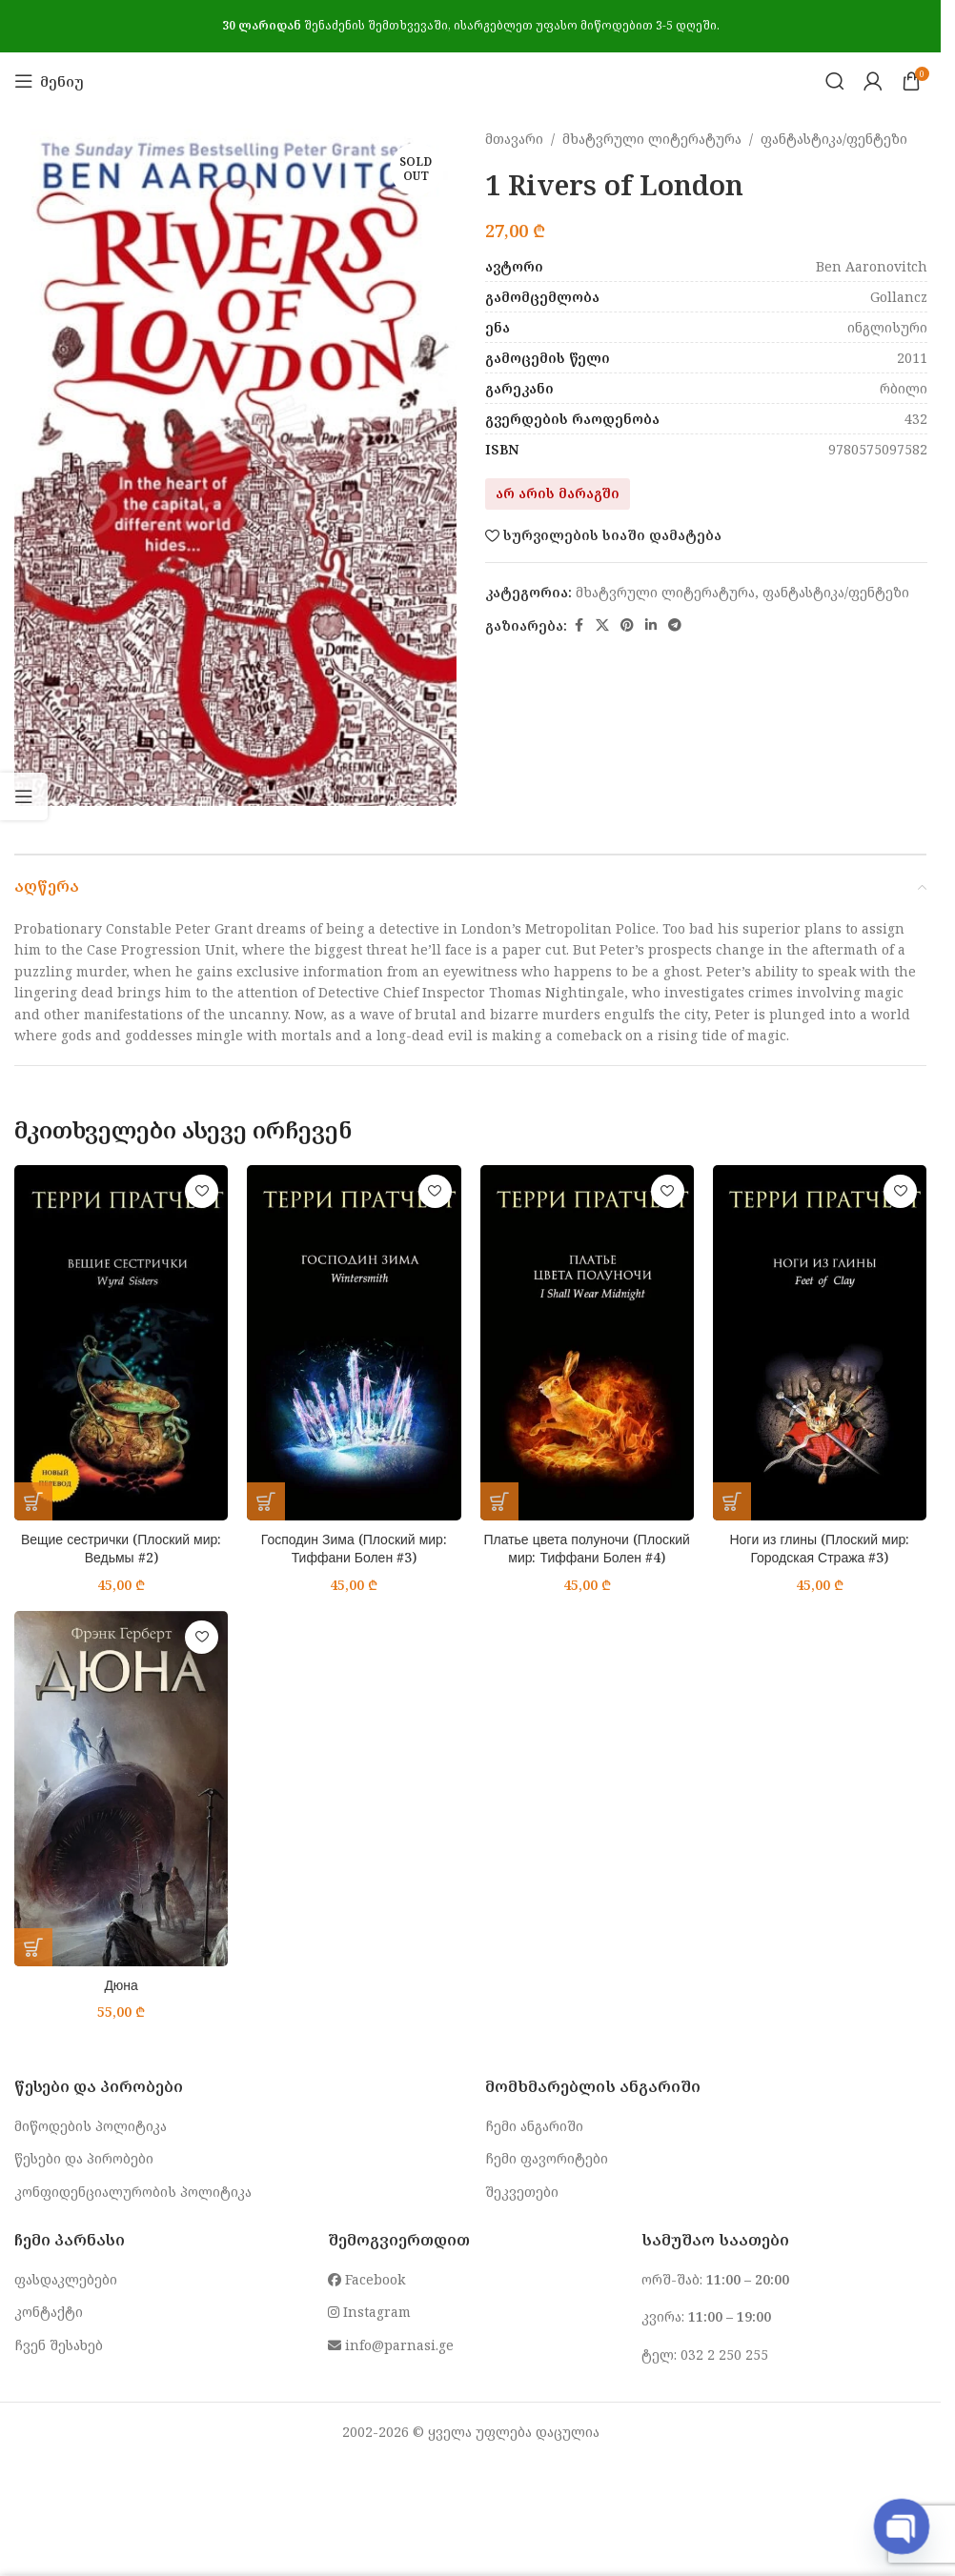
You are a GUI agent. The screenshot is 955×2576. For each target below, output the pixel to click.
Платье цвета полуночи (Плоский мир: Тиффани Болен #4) (586, 1548)
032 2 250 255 (724, 2354)
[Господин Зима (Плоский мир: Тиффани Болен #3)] (353, 1343)
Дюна (121, 1985)
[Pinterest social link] (627, 625)
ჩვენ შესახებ (58, 2345)
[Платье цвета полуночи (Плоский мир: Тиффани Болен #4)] (587, 1343)
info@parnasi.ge (391, 2345)
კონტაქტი (48, 2312)
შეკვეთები (522, 2192)
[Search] (835, 81)
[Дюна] (121, 1789)
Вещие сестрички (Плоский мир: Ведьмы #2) (121, 1548)
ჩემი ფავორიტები (546, 2158)
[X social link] (602, 625)
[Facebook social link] (578, 625)
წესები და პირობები (83, 2158)
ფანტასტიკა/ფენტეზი (834, 139)
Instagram (369, 2312)
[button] (33, 1501)
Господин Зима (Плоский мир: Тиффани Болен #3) (354, 1548)
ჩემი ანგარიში (534, 2126)
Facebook (366, 2279)
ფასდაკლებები (65, 2279)
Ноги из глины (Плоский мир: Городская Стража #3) (819, 1548)
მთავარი (514, 139)
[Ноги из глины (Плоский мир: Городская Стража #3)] (819, 1343)
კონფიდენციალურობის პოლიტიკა (133, 2192)
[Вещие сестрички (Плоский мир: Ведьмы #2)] (121, 1343)
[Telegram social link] (674, 625)
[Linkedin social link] (651, 625)
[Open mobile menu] (49, 81)
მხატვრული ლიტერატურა (652, 139)
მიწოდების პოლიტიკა (90, 2126)
